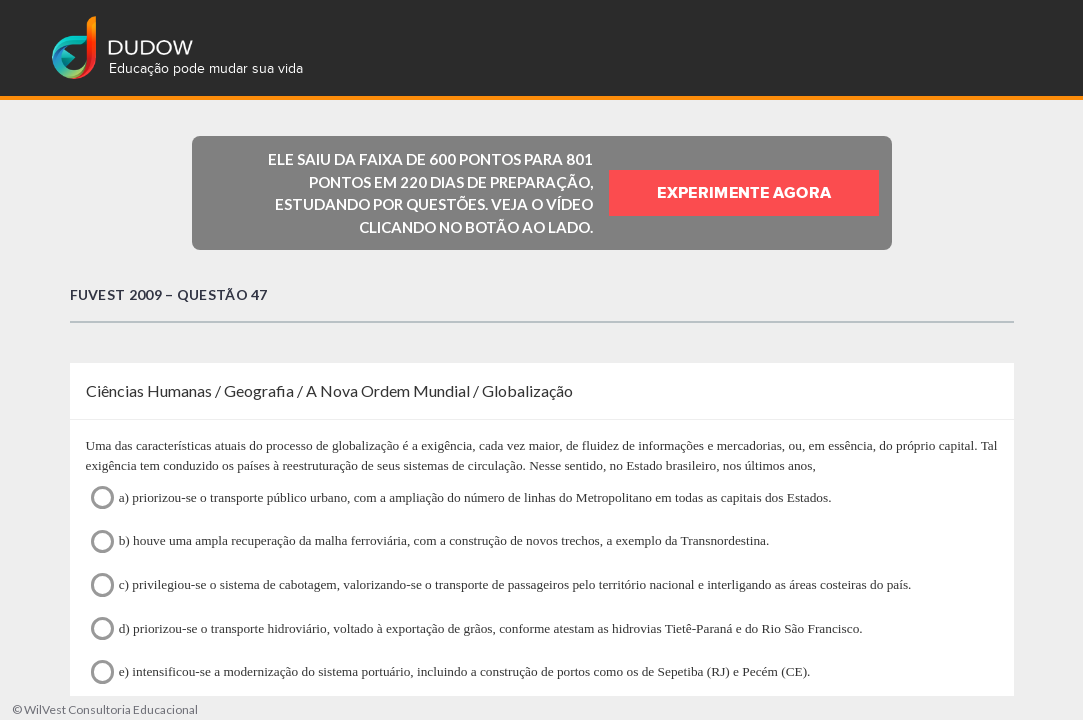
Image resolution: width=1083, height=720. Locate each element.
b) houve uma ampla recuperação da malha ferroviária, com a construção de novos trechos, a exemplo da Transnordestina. (430, 541)
